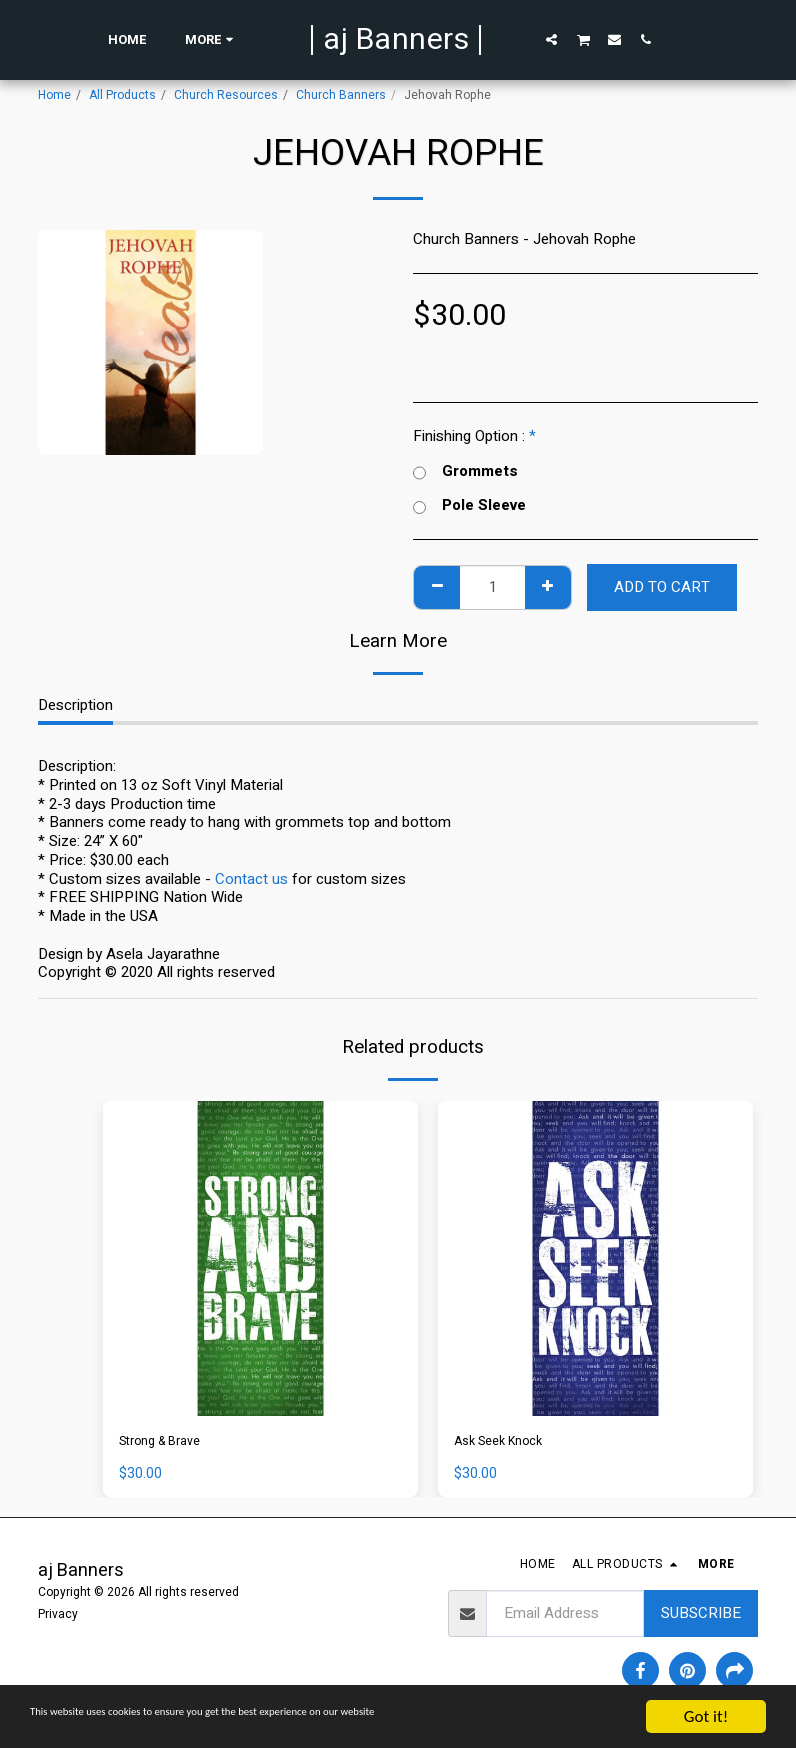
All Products (122, 95)
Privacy (58, 1618)
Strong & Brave (169, 1443)
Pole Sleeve (469, 505)
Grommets (465, 471)
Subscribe (701, 1618)
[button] (551, 39)
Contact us (251, 879)
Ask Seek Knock (507, 1443)
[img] (260, 1258)
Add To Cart (662, 587)
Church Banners (341, 95)
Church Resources (226, 95)
